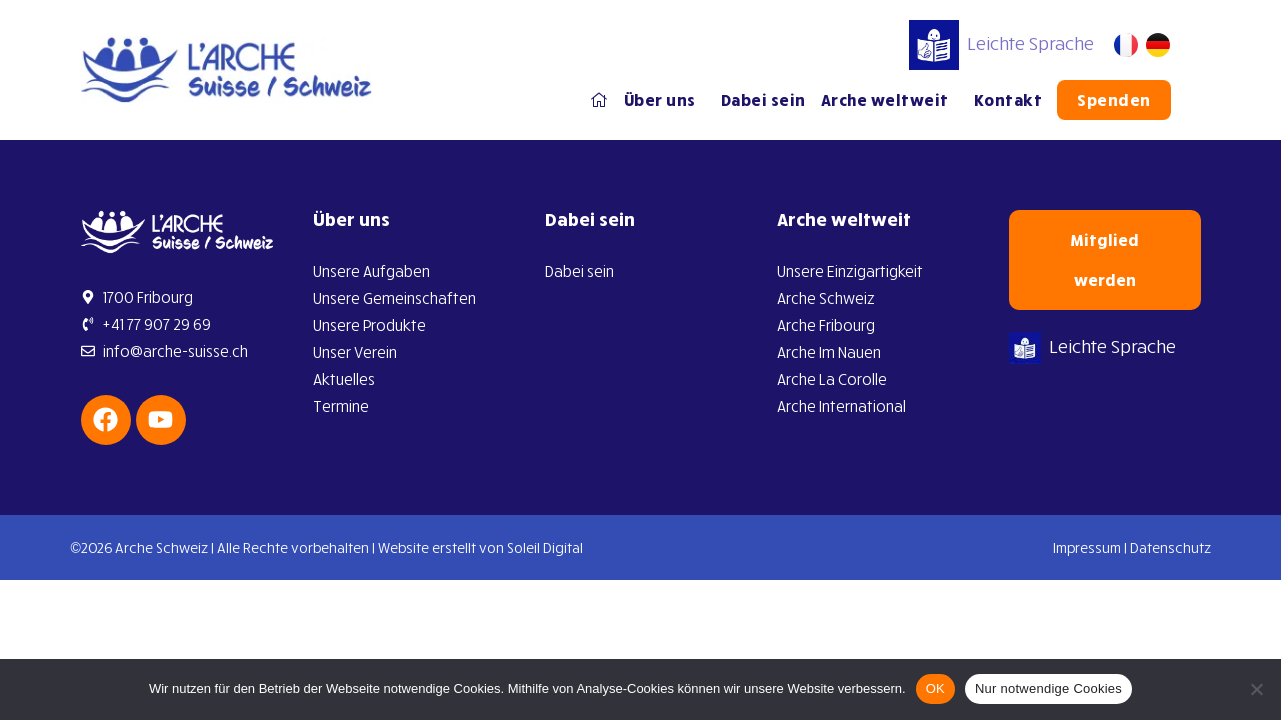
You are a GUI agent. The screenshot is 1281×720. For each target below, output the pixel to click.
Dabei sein (763, 100)
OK (935, 688)
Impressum (1087, 547)
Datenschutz (1170, 547)
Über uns (665, 100)
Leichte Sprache (1001, 43)
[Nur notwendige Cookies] (1256, 689)
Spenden (1114, 100)
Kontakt (1008, 100)
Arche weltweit (890, 100)
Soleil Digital (545, 547)
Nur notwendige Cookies (1048, 688)
